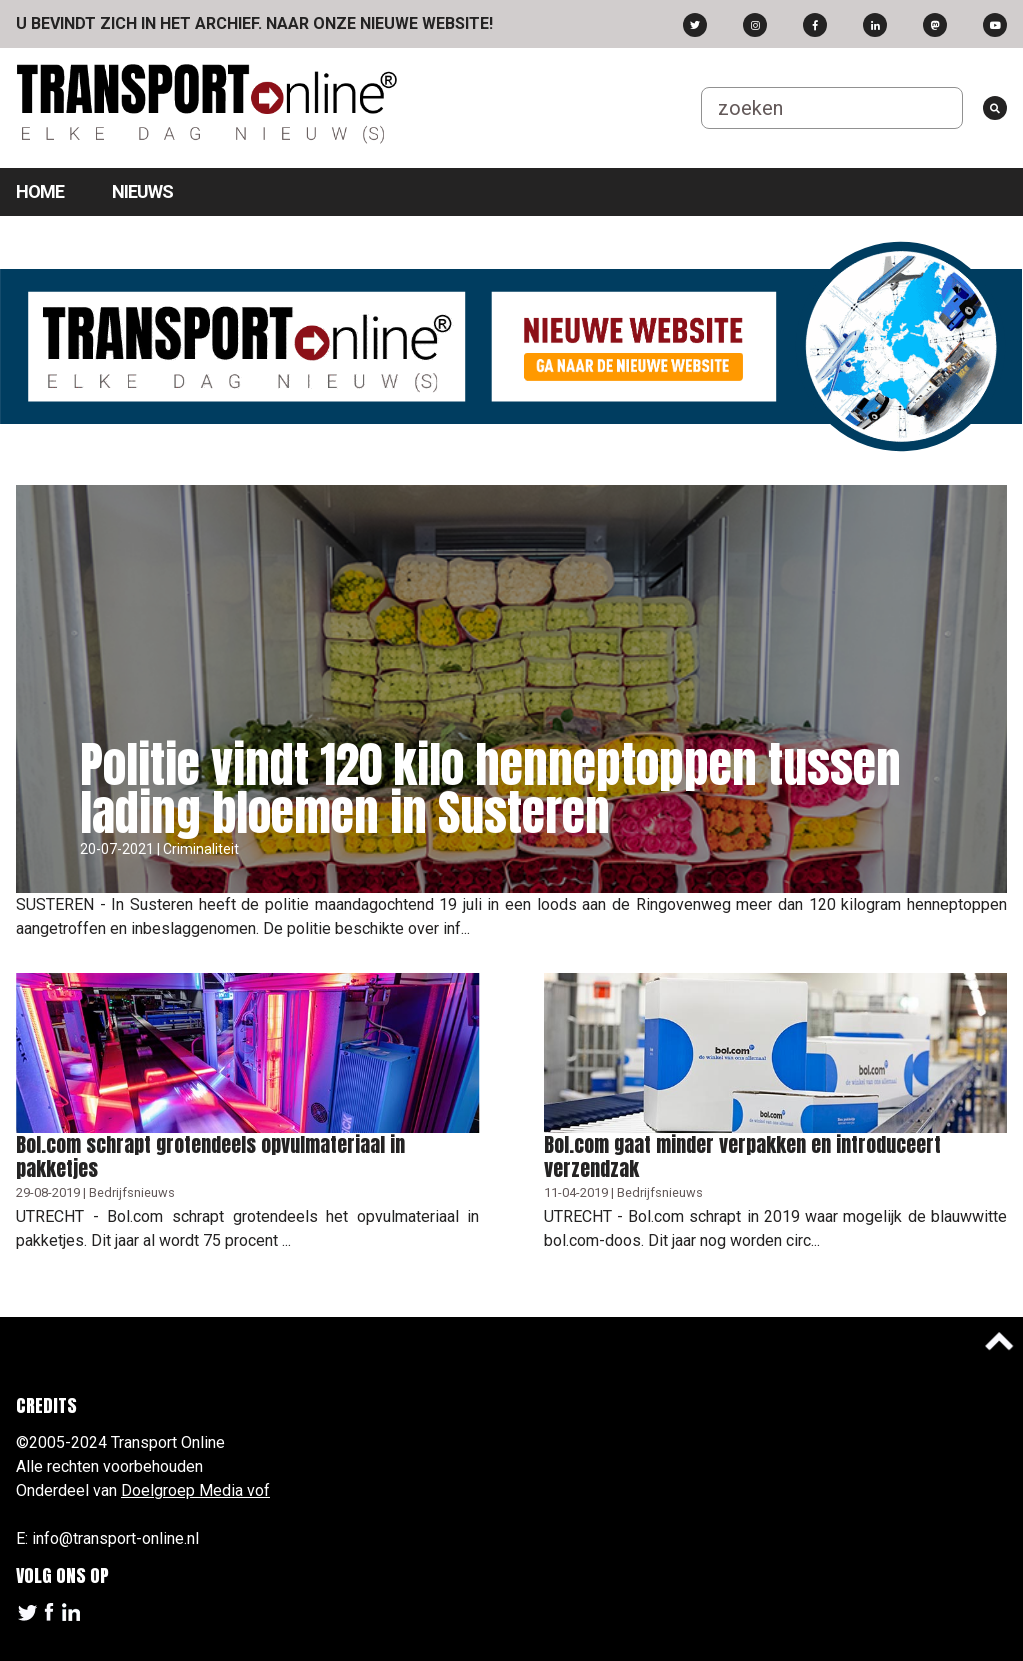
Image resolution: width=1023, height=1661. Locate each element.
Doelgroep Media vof (195, 1490)
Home (40, 191)
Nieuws (142, 191)
